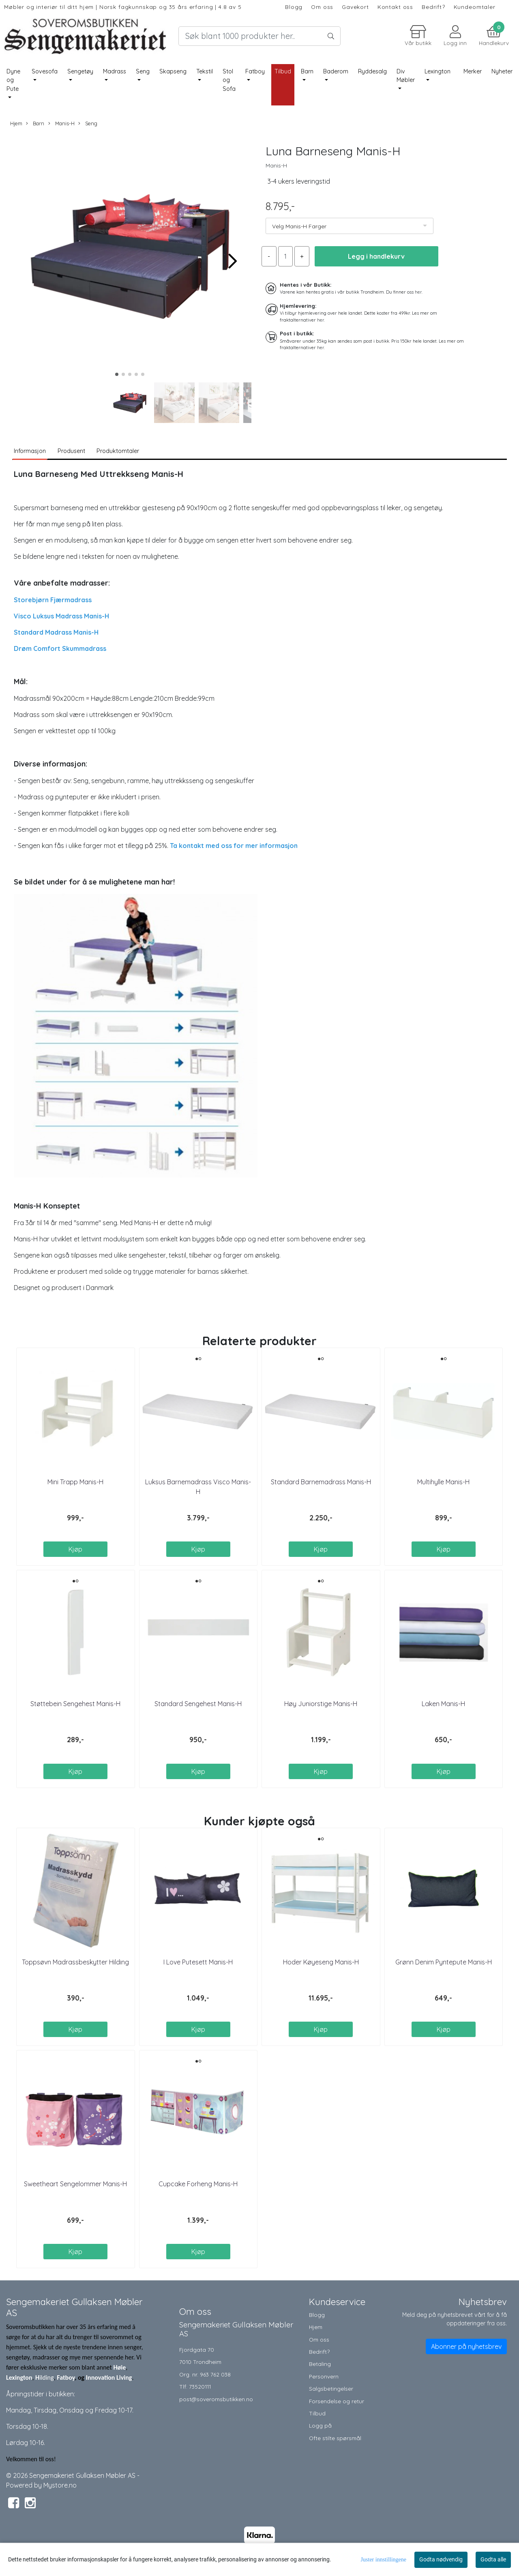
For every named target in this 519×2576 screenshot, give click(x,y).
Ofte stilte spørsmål (335, 2437)
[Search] (259, 36)
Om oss (322, 6)
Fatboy (255, 71)
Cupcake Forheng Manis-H (198, 2184)
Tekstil (204, 71)
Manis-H (61, 123)
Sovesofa (45, 71)
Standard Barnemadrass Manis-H (321, 1482)
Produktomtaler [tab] (118, 451)
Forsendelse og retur (336, 2401)
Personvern (324, 2376)
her (418, 292)
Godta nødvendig (441, 2559)
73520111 (200, 2386)
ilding (46, 2377)
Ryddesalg (372, 71)
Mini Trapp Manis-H (75, 1482)
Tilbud (317, 2413)
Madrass (114, 71)
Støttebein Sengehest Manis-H (75, 1704)
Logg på (320, 2425)
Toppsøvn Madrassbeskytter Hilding (75, 1962)
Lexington (437, 71)
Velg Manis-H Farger (299, 226)
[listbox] (349, 226)
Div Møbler (406, 76)
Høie (119, 2367)
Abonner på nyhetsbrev (466, 2346)
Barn (307, 71)
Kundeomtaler (474, 6)
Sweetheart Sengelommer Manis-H (75, 2184)
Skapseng (173, 71)
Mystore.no (60, 2485)
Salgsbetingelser (331, 2388)
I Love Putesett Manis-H (198, 1962)
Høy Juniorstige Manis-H (320, 1704)
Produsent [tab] (71, 451)
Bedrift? (433, 6)
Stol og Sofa (229, 80)
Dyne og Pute (13, 80)
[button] (116, 374)
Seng (143, 71)
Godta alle (493, 2559)
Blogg (293, 6)
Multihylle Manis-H (443, 1482)
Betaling (320, 2363)
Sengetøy (80, 71)
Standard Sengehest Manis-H (198, 1704)
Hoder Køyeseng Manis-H (321, 1962)
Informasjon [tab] (30, 451)
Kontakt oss (395, 6)
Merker (472, 71)
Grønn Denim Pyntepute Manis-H (443, 1962)
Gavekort (355, 6)
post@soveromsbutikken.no (216, 2399)
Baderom (335, 71)
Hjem (16, 123)
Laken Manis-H (443, 1704)
